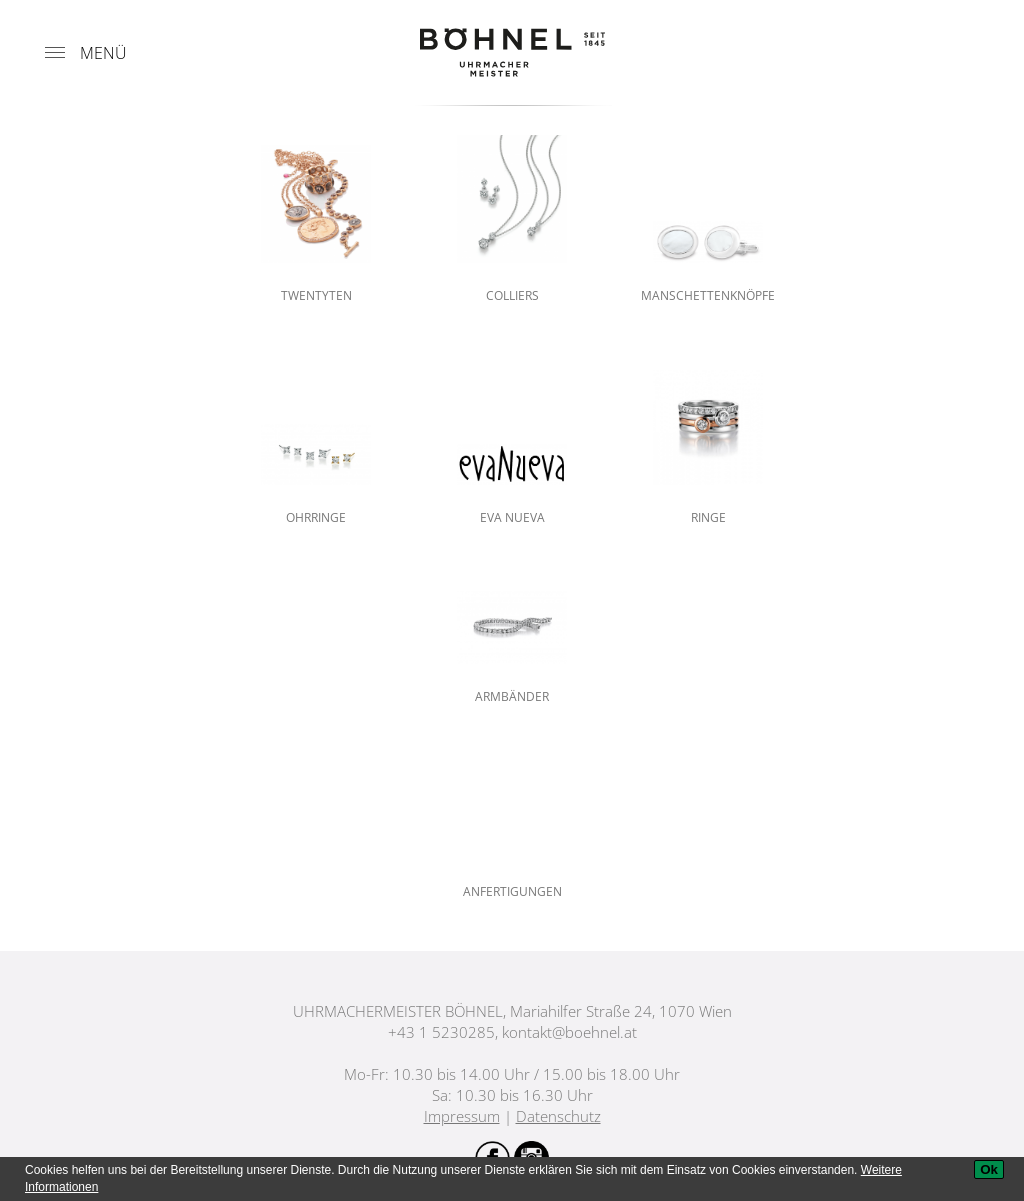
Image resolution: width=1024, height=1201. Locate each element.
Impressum (462, 1116)
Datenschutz (558, 1116)
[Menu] (55, 53)
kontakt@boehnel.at (569, 1032)
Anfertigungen (512, 891)
